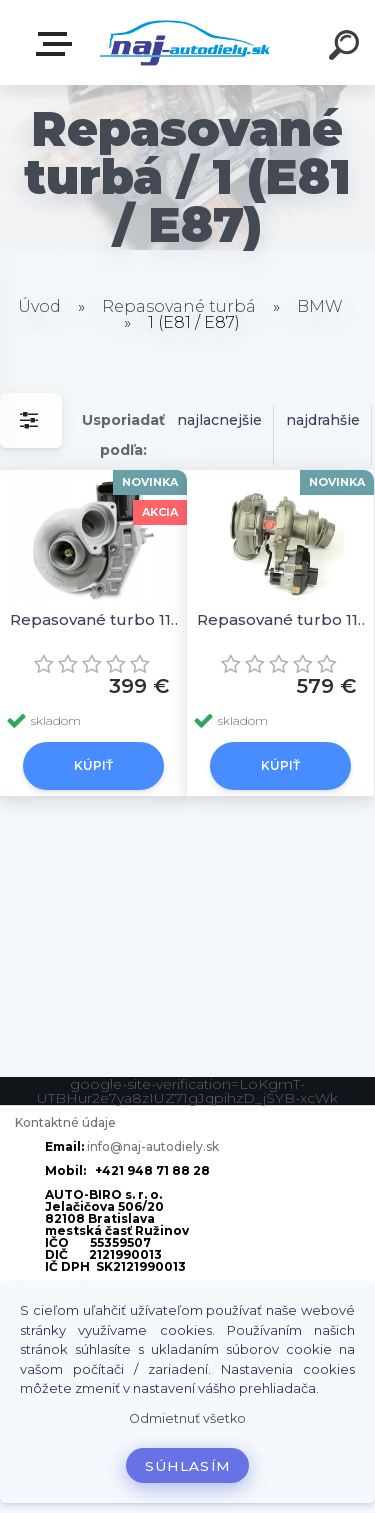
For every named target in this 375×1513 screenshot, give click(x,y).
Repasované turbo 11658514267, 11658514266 (283, 619)
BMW (320, 306)
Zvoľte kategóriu (58, 44)
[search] (347, 48)
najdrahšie (323, 420)
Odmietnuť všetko (187, 1418)
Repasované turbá (179, 306)
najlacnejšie (219, 420)
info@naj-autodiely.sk (153, 1146)
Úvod (39, 306)
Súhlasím (188, 1466)
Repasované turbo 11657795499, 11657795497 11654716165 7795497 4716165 (96, 619)
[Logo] (185, 42)
